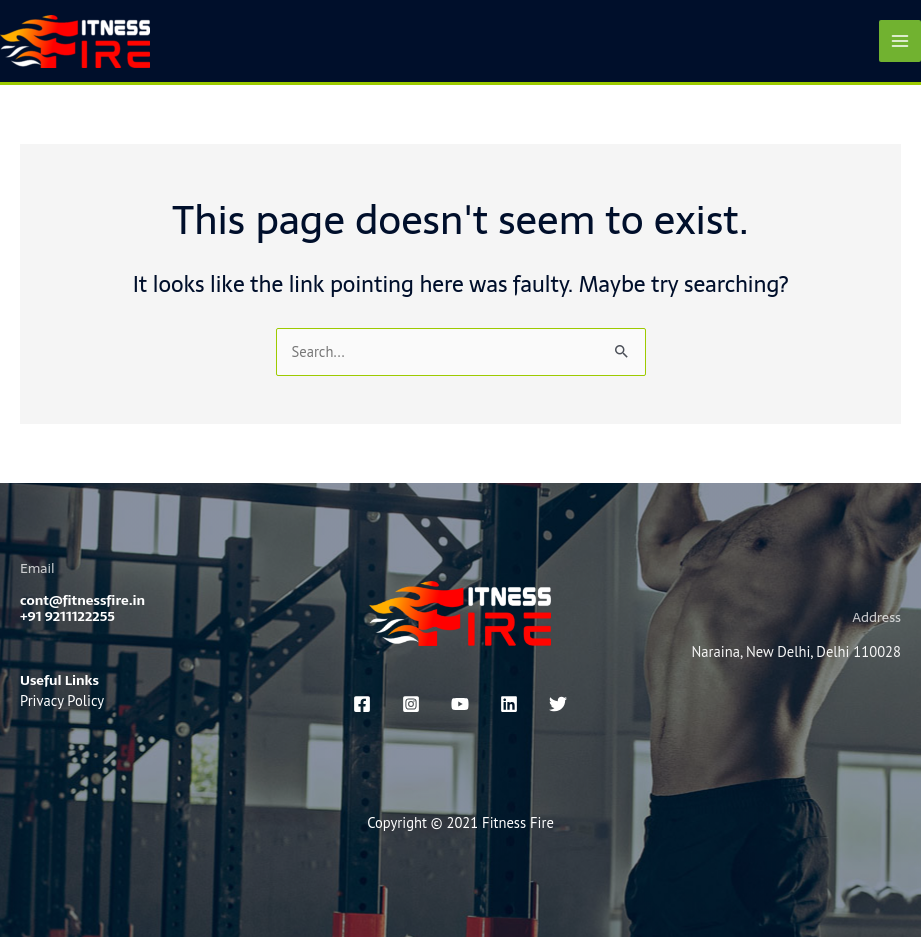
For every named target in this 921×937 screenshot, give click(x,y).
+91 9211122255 (67, 616)
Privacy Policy (62, 700)
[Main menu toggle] (900, 41)
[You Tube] (460, 704)
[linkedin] (509, 704)
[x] (558, 704)
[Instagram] (411, 704)
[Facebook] (362, 704)
